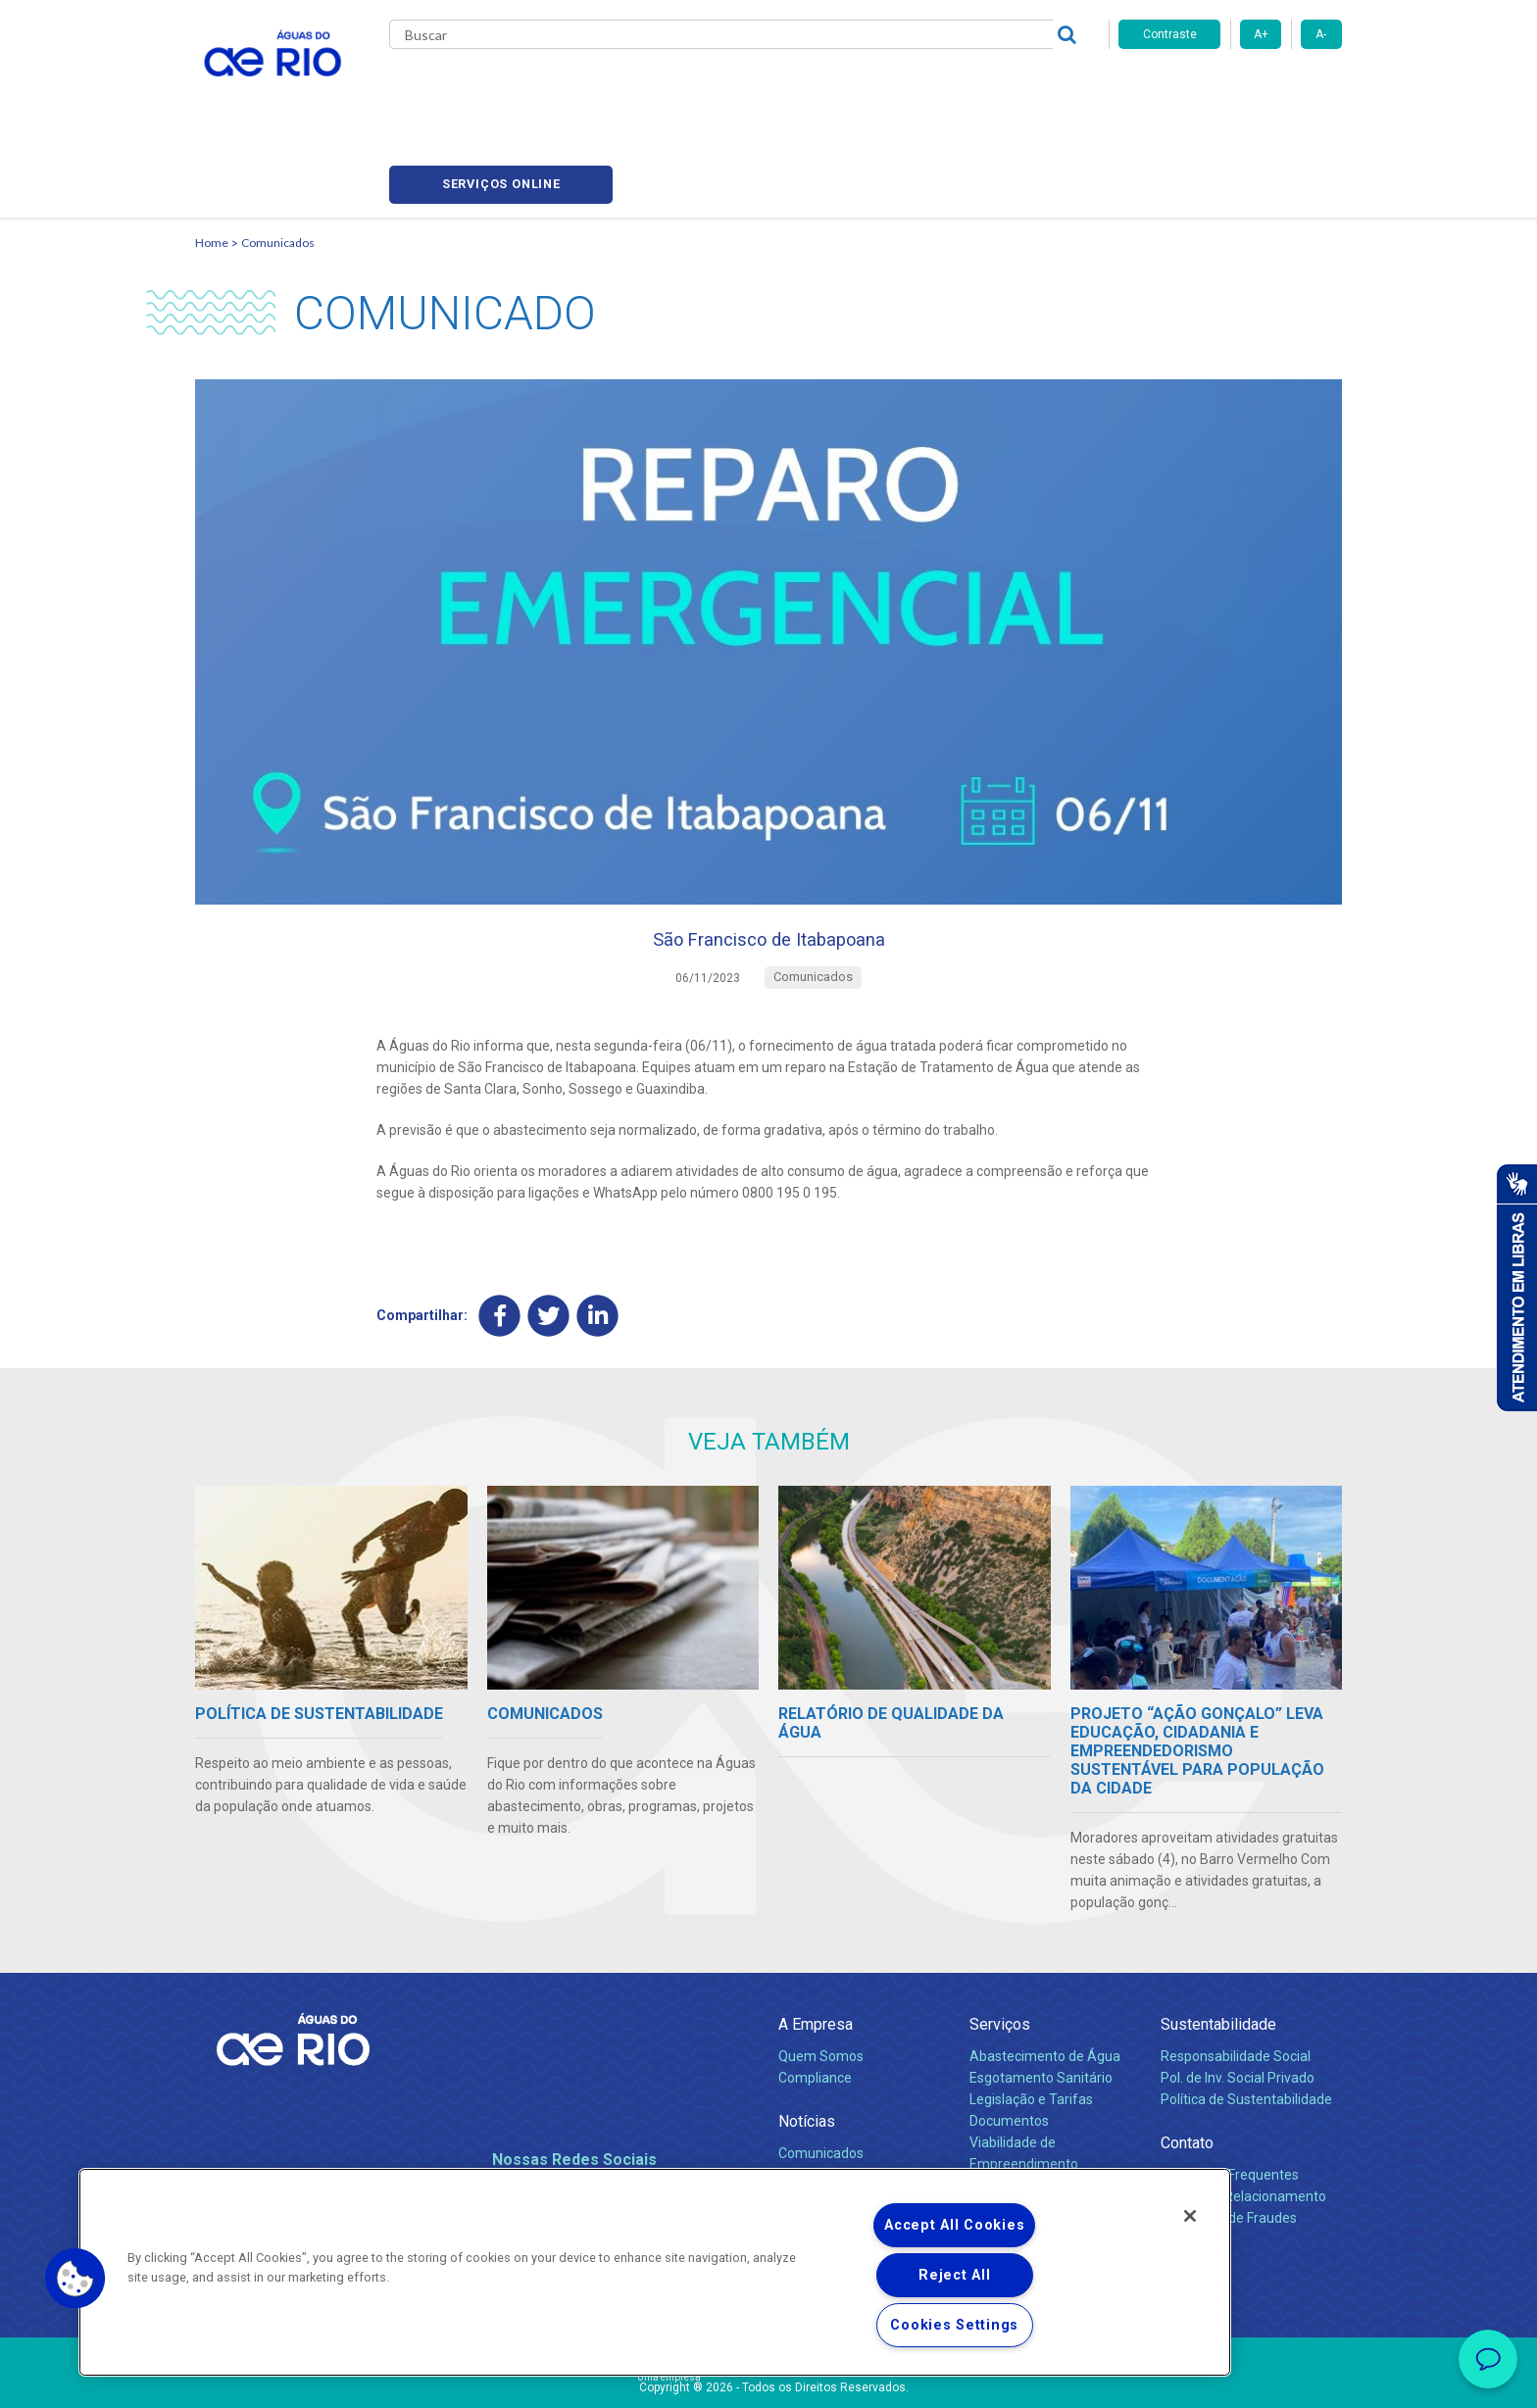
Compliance (815, 2001)
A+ (1261, 34)
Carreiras (791, 88)
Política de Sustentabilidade (1246, 2023)
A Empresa (815, 1948)
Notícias (806, 2045)
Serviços (999, 1948)
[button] (75, 2278)
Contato (1187, 2066)
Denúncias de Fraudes (1229, 2141)
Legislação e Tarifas (1031, 2023)
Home (211, 152)
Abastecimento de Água (1044, 1980)
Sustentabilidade (1218, 1948)
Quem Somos (821, 1980)
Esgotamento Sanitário (1041, 2001)
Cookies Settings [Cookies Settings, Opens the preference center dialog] (954, 2325)
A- (1320, 34)
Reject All (954, 2275)
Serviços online (1230, 88)
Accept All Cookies (954, 2225)
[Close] (1190, 2215)
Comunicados (278, 152)
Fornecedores (883, 88)
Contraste (1170, 34)
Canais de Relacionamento (1243, 2120)
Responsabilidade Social (1236, 1980)
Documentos (1009, 2044)
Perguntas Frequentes (1230, 2098)
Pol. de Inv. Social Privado (1237, 2001)
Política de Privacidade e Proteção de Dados (768, 2378)
